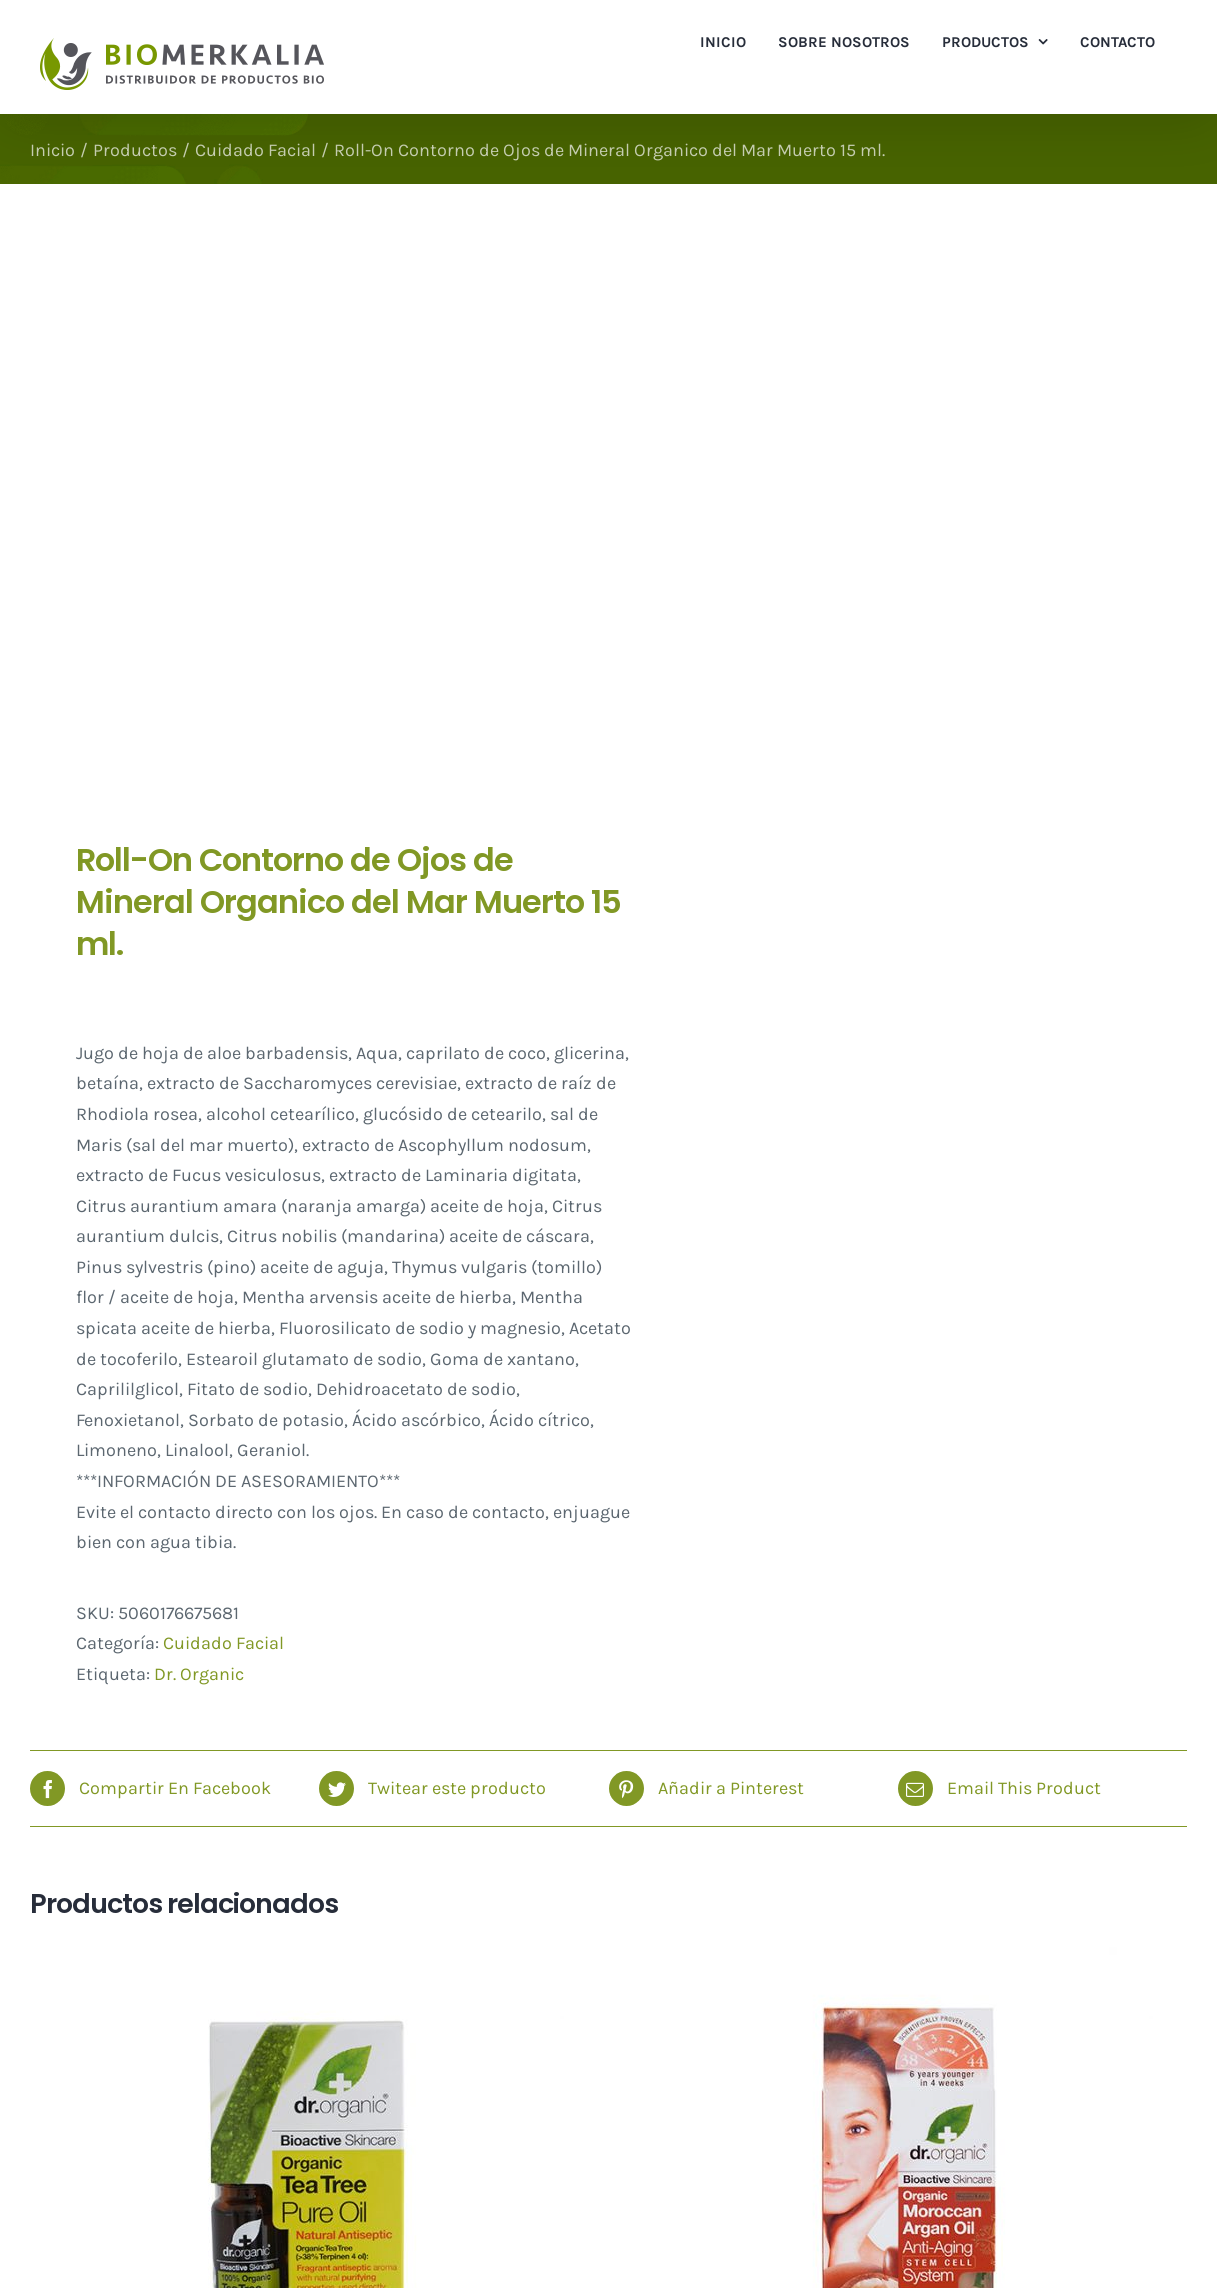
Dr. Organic (199, 1674)
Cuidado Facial (223, 1643)
